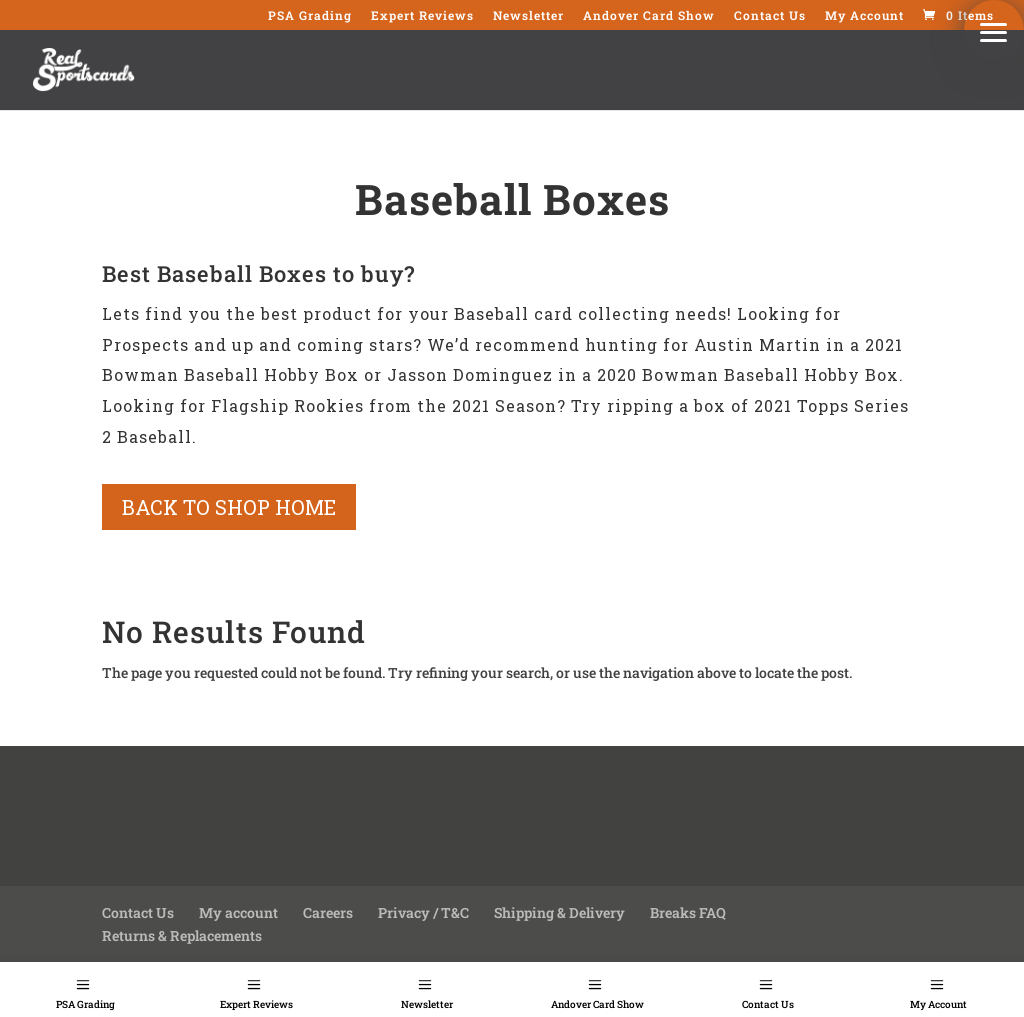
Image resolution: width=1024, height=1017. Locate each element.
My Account (864, 16)
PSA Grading (85, 1004)
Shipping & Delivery (559, 912)
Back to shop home (229, 507)
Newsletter (427, 1004)
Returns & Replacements (182, 935)
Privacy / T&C (423, 912)
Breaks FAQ (688, 912)
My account (238, 912)
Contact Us (768, 1004)
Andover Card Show (597, 1004)
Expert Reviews (256, 1004)
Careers (328, 912)
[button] (994, 30)
